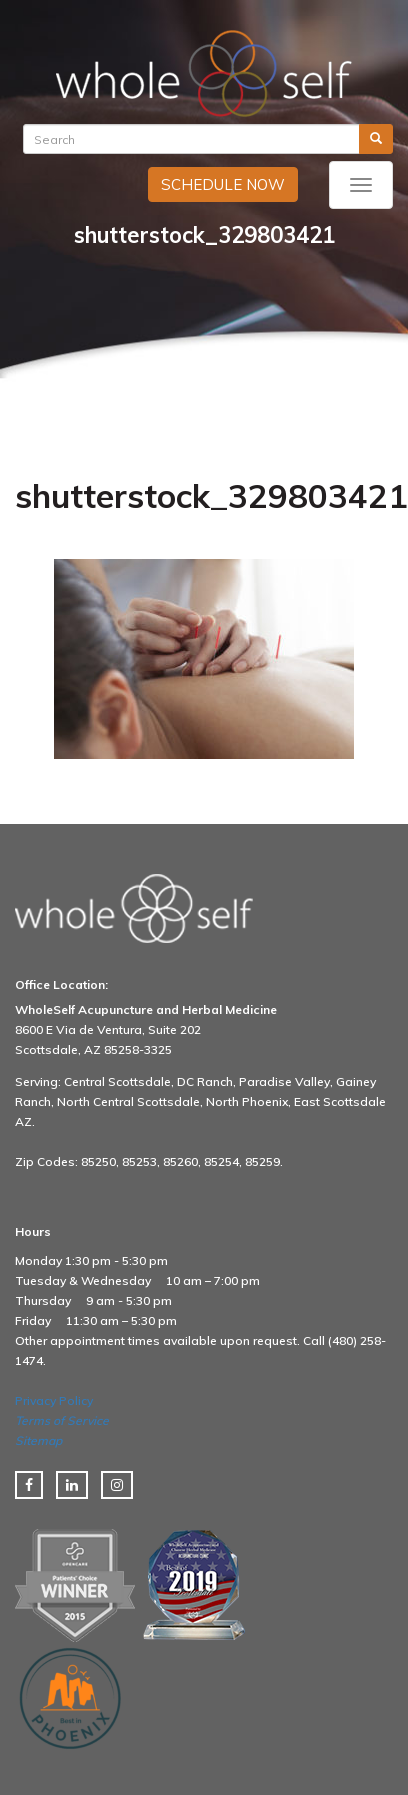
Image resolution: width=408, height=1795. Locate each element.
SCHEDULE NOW (223, 184)
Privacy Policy (54, 1400)
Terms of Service (62, 1420)
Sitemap (38, 1440)
